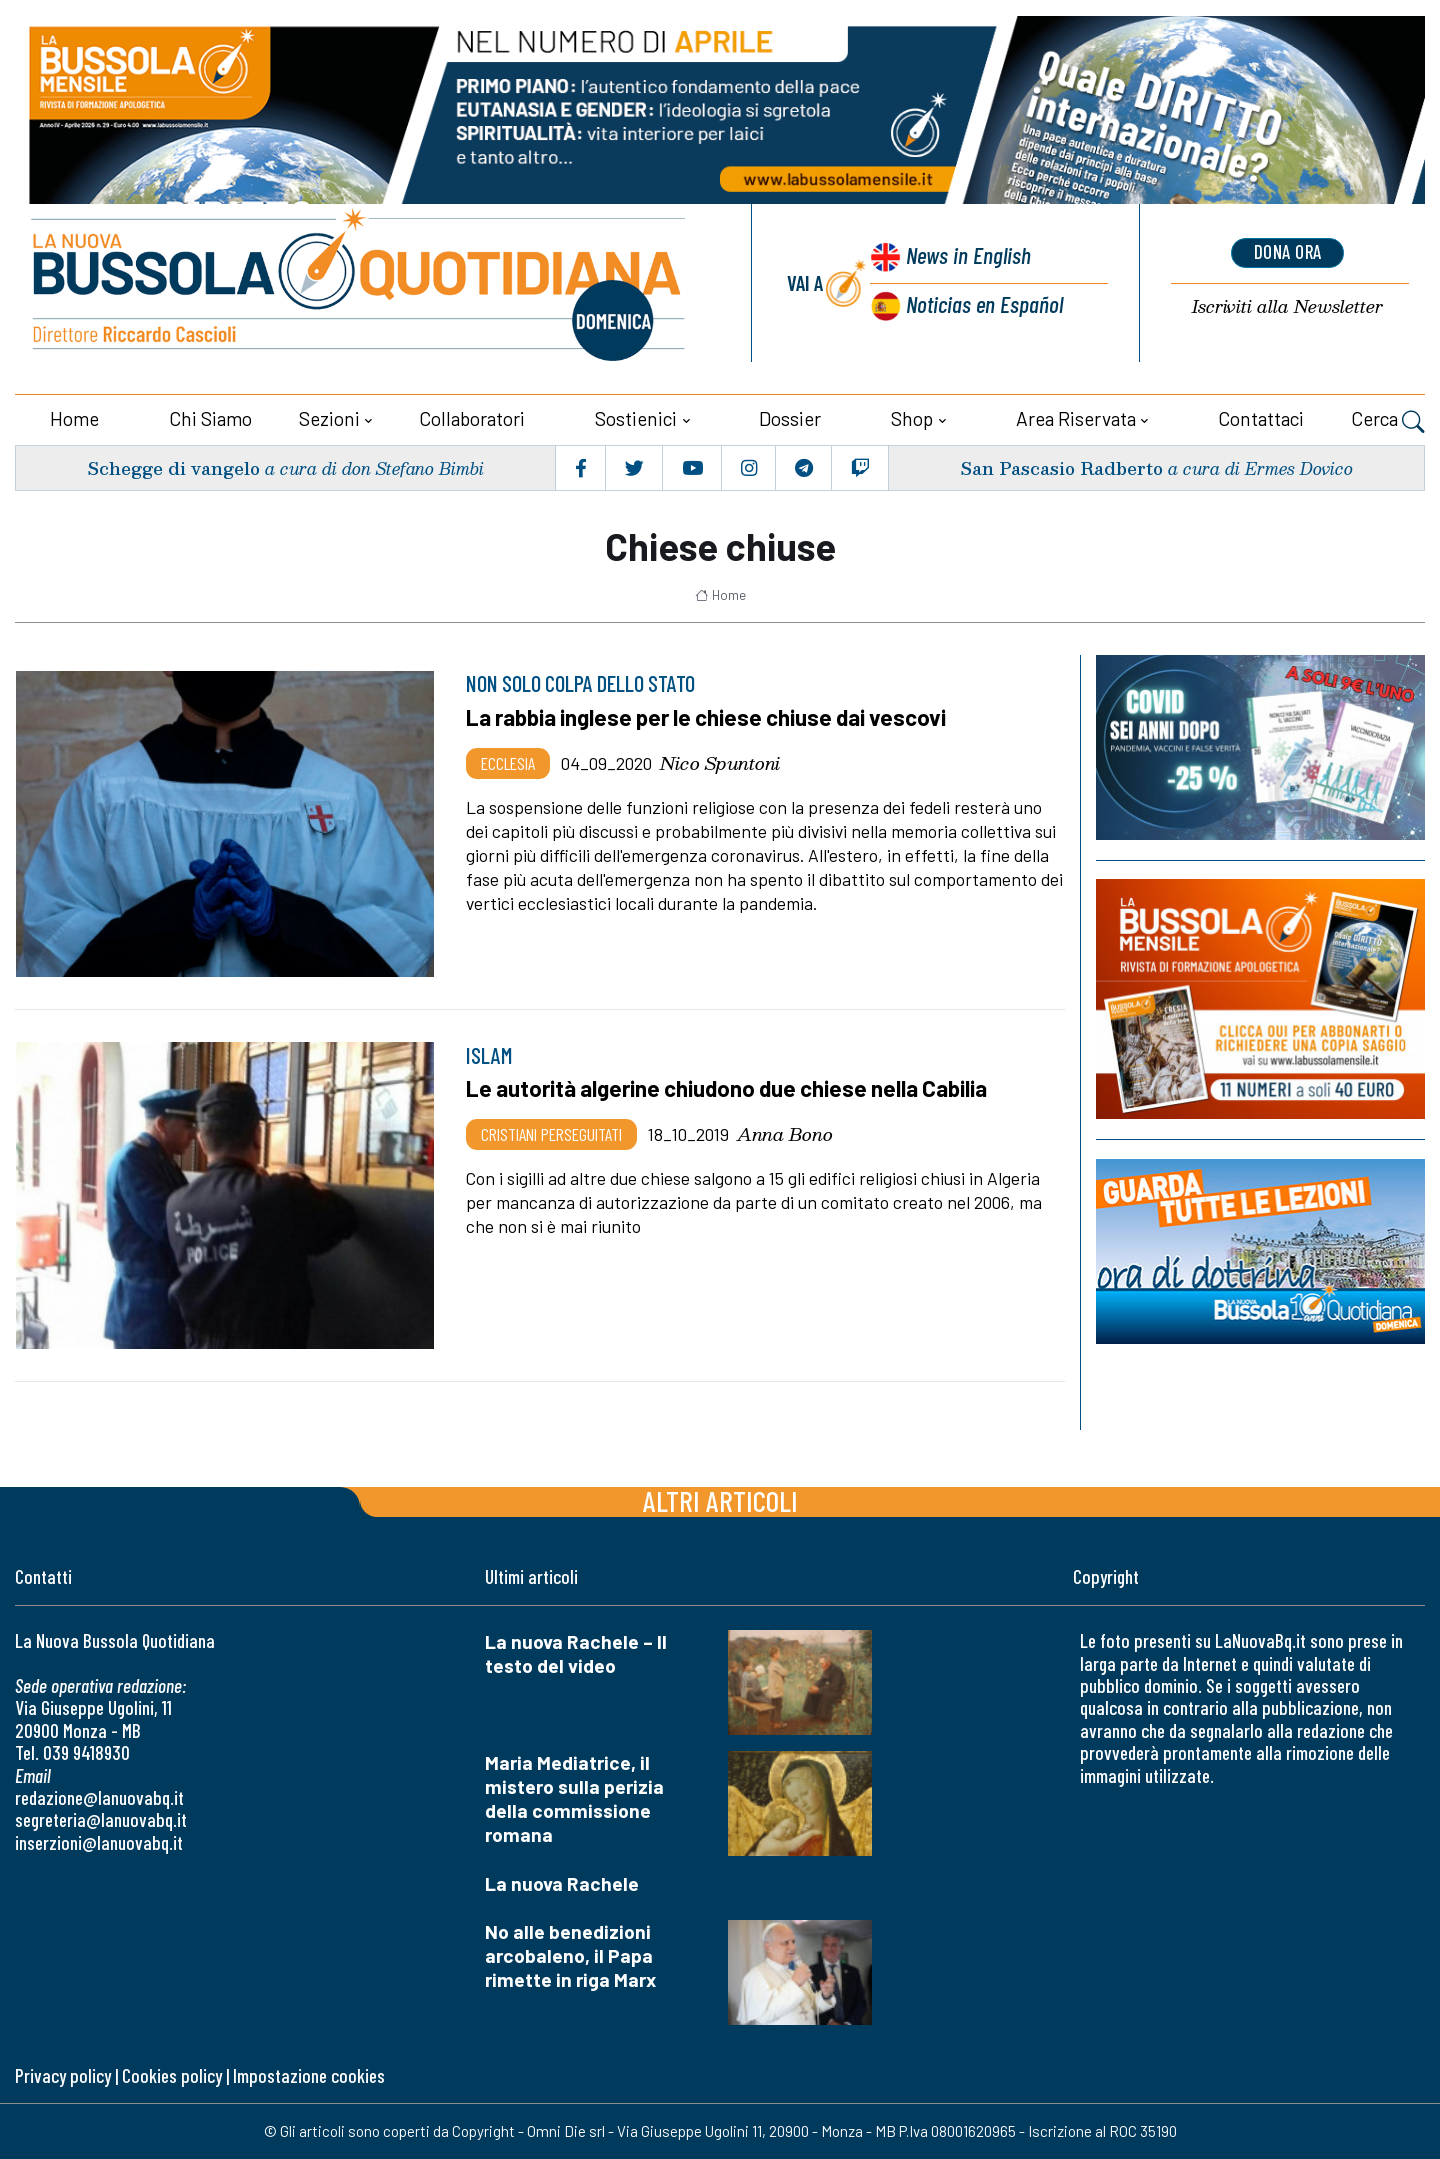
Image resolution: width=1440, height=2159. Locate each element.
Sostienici (636, 418)
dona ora (1288, 253)
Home (74, 418)
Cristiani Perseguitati (551, 1133)
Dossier (790, 418)
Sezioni (329, 418)
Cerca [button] (1388, 421)
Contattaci (1261, 418)
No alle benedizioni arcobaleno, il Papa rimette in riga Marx (570, 1955)
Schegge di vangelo (174, 467)
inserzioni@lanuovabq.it (99, 1842)
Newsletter (1288, 307)
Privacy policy (63, 2075)
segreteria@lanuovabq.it (101, 1819)
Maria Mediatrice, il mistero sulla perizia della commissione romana (574, 1798)
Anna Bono (785, 1133)
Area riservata (1076, 418)
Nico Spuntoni (720, 762)
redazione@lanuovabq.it (99, 1797)
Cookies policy (172, 2075)
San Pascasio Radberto (1060, 467)
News (966, 257)
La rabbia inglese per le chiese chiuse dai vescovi (710, 717)
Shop (912, 418)
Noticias (984, 303)
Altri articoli (720, 1500)
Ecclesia (508, 762)
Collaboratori (472, 418)
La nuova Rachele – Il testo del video (576, 1653)
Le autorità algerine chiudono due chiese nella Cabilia (730, 1088)
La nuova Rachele (562, 1883)
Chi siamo (210, 418)
